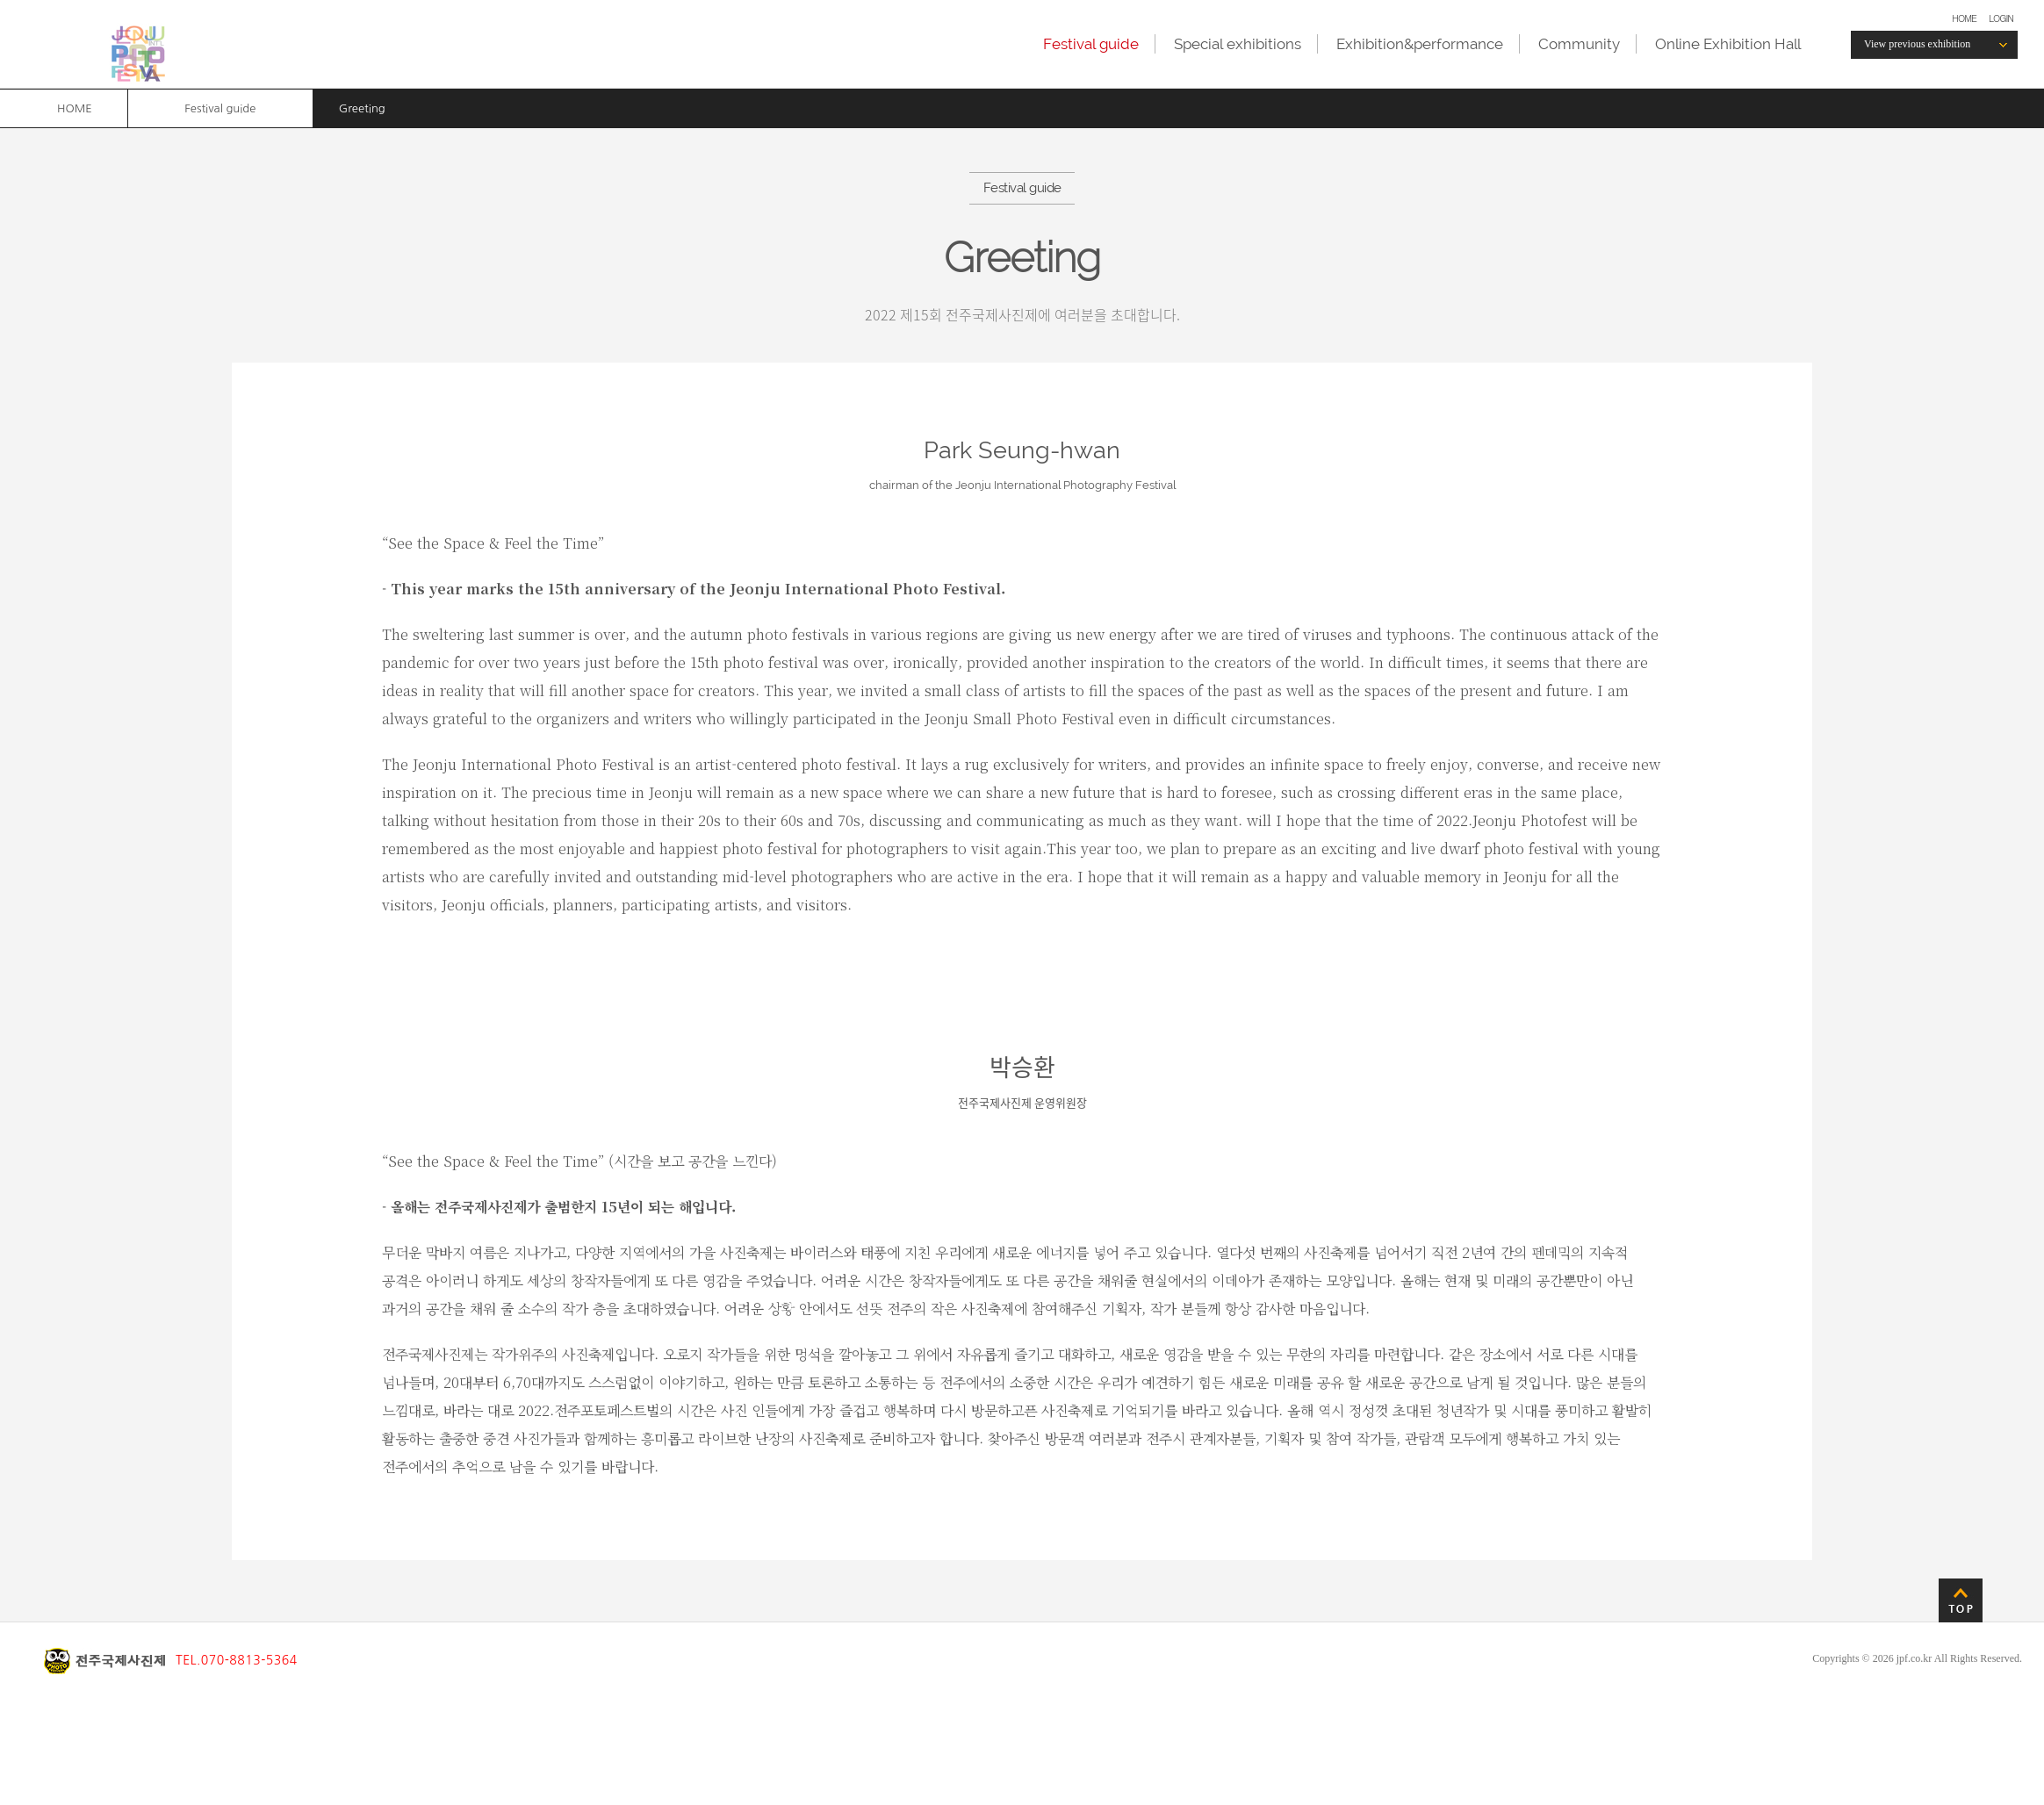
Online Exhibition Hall (1728, 44)
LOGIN (2001, 18)
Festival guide (1091, 44)
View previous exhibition (1917, 44)
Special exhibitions (1237, 44)
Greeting (362, 108)
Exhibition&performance (1419, 44)
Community (1579, 44)
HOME (1964, 18)
